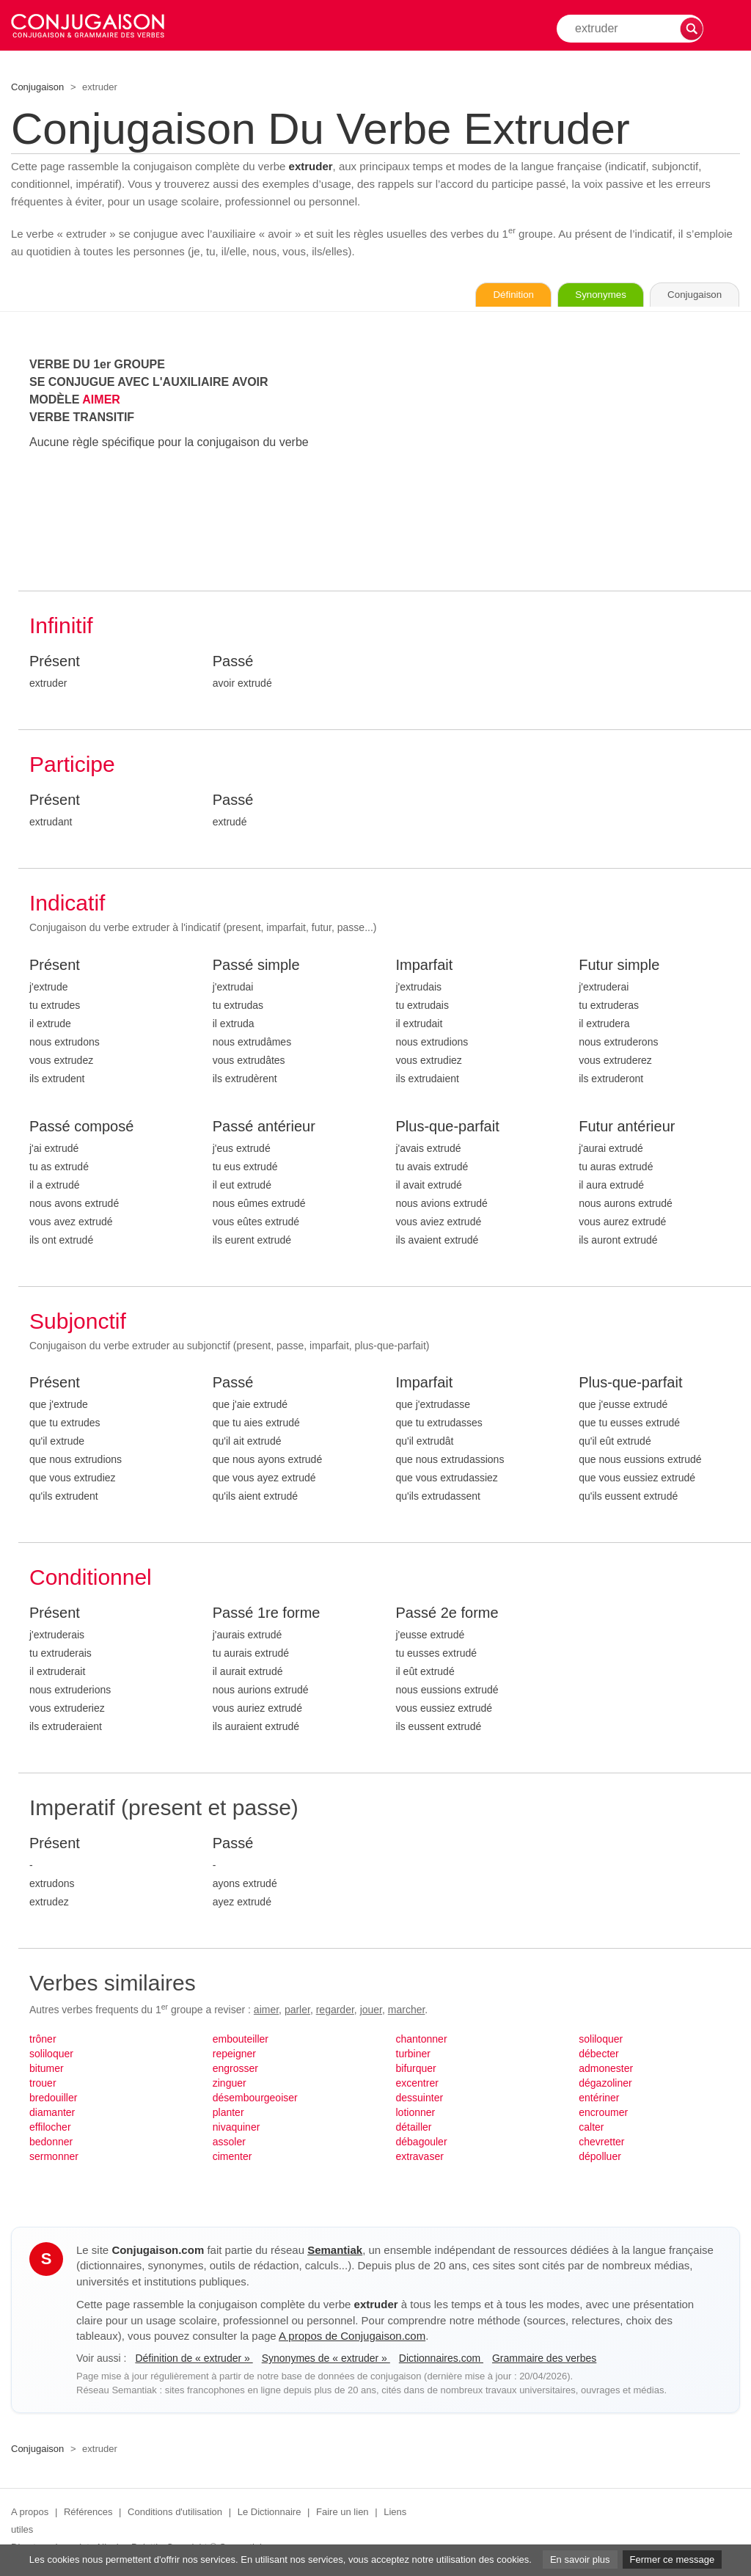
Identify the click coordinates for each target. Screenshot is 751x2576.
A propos (29, 2513)
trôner (42, 2040)
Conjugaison (37, 86)
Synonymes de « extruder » (326, 2360)
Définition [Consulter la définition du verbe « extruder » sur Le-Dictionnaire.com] (482, 296)
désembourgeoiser (255, 2099)
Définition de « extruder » (193, 2360)
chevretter (601, 2143)
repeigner (234, 2055)
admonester (606, 2070)
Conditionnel (90, 1578)
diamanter (52, 2114)
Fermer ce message (672, 2559)
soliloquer (51, 2055)
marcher (406, 2011)
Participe (72, 766)
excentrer (417, 2084)
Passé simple (256, 966)
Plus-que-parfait (447, 1128)
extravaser (420, 2158)
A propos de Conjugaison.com (352, 2337)
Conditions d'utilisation (175, 2513)
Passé (233, 662)
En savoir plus (580, 2559)
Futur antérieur (627, 1128)
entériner (599, 2099)
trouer (42, 2084)
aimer (266, 2011)
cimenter (232, 2158)
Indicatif (67, 904)
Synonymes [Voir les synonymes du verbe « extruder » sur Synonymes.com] (582, 296)
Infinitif (61, 627)
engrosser (235, 2070)
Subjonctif (77, 1322)
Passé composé (81, 1128)
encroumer (603, 2114)
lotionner (416, 2114)
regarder (335, 2011)
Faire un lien (342, 2513)
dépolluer (600, 2158)
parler (297, 2011)
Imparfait (424, 966)
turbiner (413, 2055)
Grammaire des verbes (544, 2360)
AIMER (101, 401)
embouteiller (240, 2040)
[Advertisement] (568, 460)
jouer (371, 2011)
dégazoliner (605, 2084)
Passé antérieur (264, 1128)
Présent (54, 662)
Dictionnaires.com (441, 2360)
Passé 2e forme (447, 1614)
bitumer (46, 2070)
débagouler (421, 2143)
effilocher (50, 2128)
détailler (414, 2128)
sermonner (53, 2158)
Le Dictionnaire (269, 2513)
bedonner (51, 2143)
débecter (598, 2055)
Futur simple (619, 966)
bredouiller (53, 2099)
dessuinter (420, 2099)
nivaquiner (236, 2128)
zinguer (229, 2084)
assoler (229, 2143)
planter (228, 2114)
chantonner (421, 2040)
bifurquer (416, 2070)
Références (88, 2513)
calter (591, 2128)
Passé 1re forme (266, 1614)
